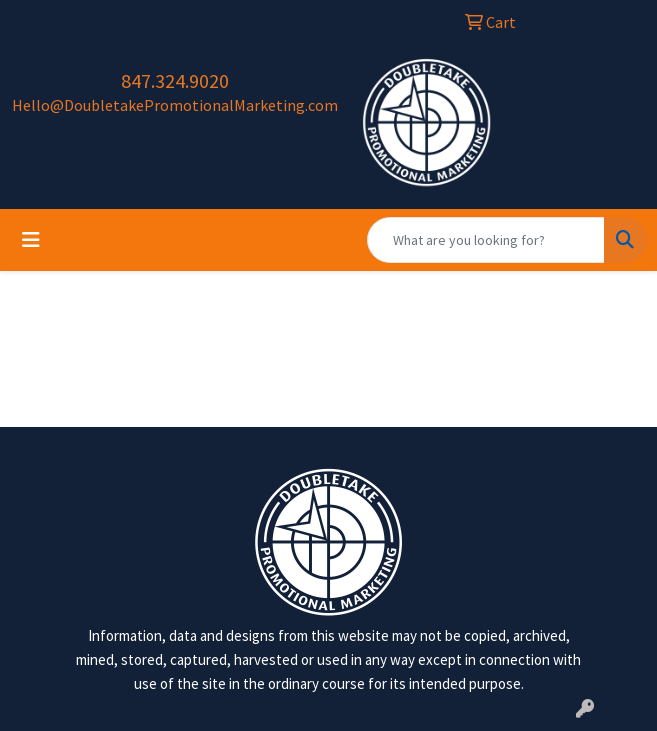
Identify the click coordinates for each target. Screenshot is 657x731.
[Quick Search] (486, 240)
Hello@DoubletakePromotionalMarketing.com (175, 105)
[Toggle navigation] (31, 240)
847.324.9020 (175, 80)
